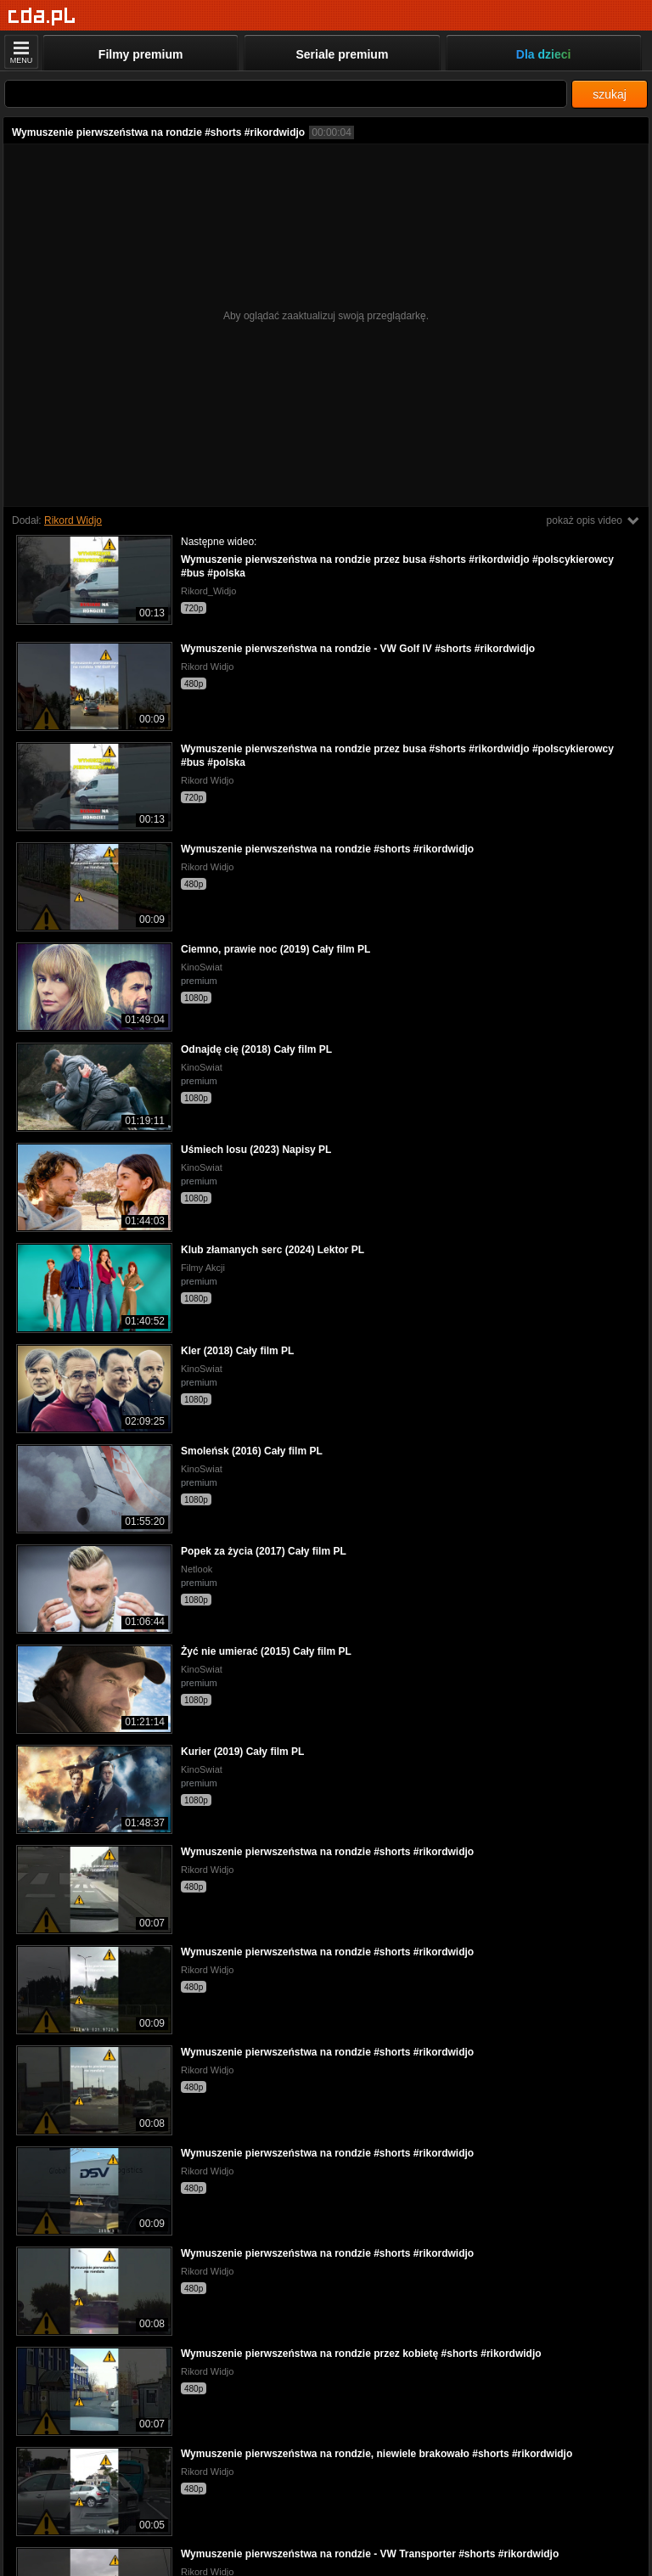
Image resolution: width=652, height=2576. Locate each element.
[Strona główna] (42, 16)
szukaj (610, 94)
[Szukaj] (285, 94)
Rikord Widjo (73, 520)
